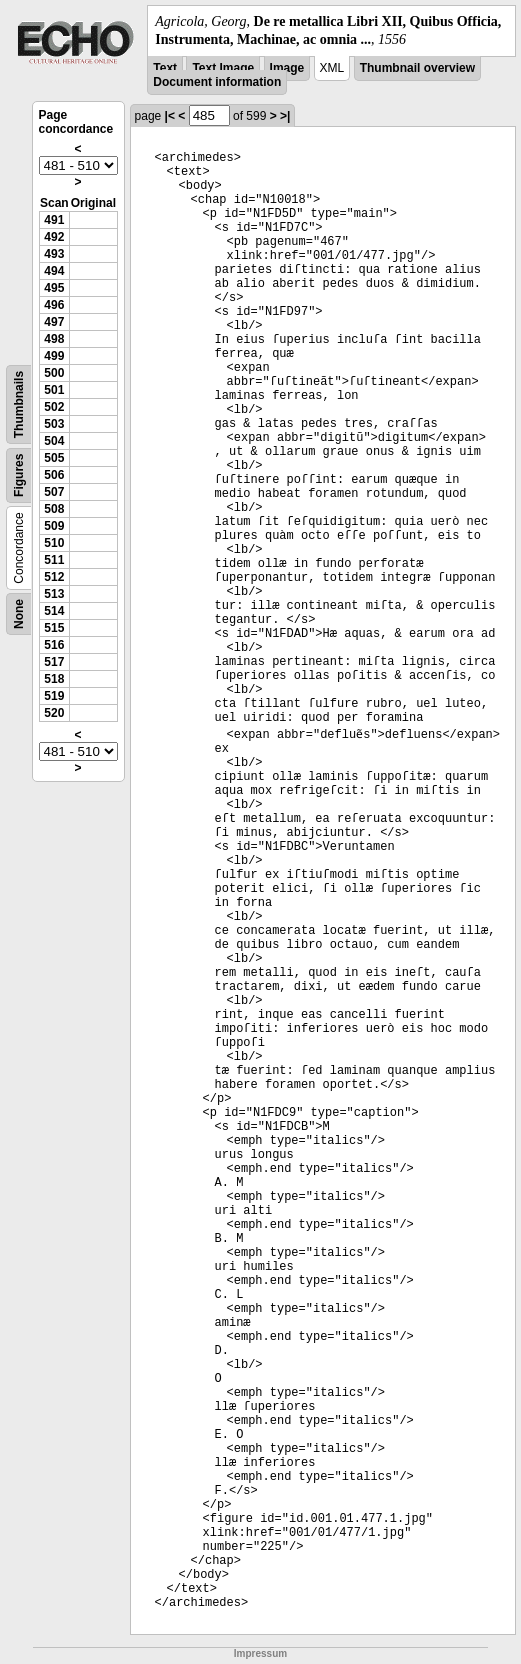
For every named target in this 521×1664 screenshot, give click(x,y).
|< (170, 116)
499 (54, 356)
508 (54, 509)
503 (54, 424)
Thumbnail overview (417, 68)
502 (54, 407)
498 (54, 339)
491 (54, 220)
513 (54, 594)
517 (54, 662)
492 (54, 237)
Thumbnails (19, 404)
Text (165, 68)
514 (54, 611)
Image (287, 68)
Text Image (223, 68)
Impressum (260, 1653)
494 (54, 271)
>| (285, 116)
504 (54, 441)
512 (54, 577)
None (19, 614)
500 (54, 373)
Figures (19, 475)
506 (54, 475)
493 (54, 254)
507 (54, 492)
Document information (217, 82)
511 (54, 560)
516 (54, 645)
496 (54, 305)
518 (54, 679)
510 (54, 543)
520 (54, 713)
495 (54, 288)
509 (54, 526)
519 (54, 696)
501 (54, 390)
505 (54, 458)
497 (54, 322)
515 (54, 628)
